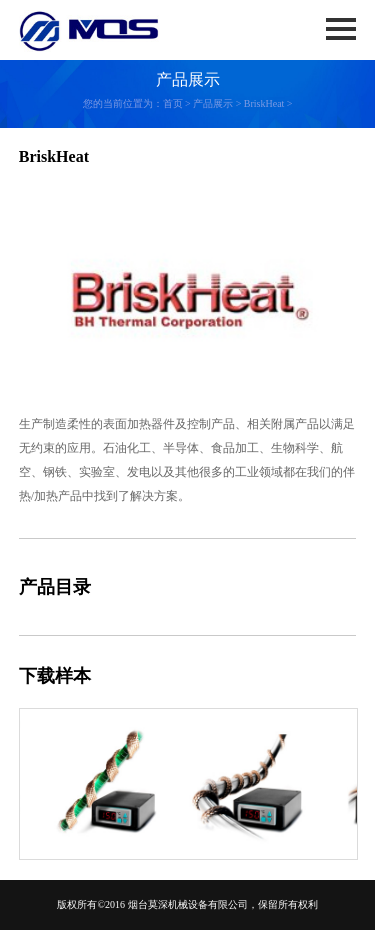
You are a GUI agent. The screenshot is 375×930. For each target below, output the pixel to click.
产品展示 (213, 103)
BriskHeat (264, 103)
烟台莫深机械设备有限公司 (188, 904)
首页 (173, 103)
